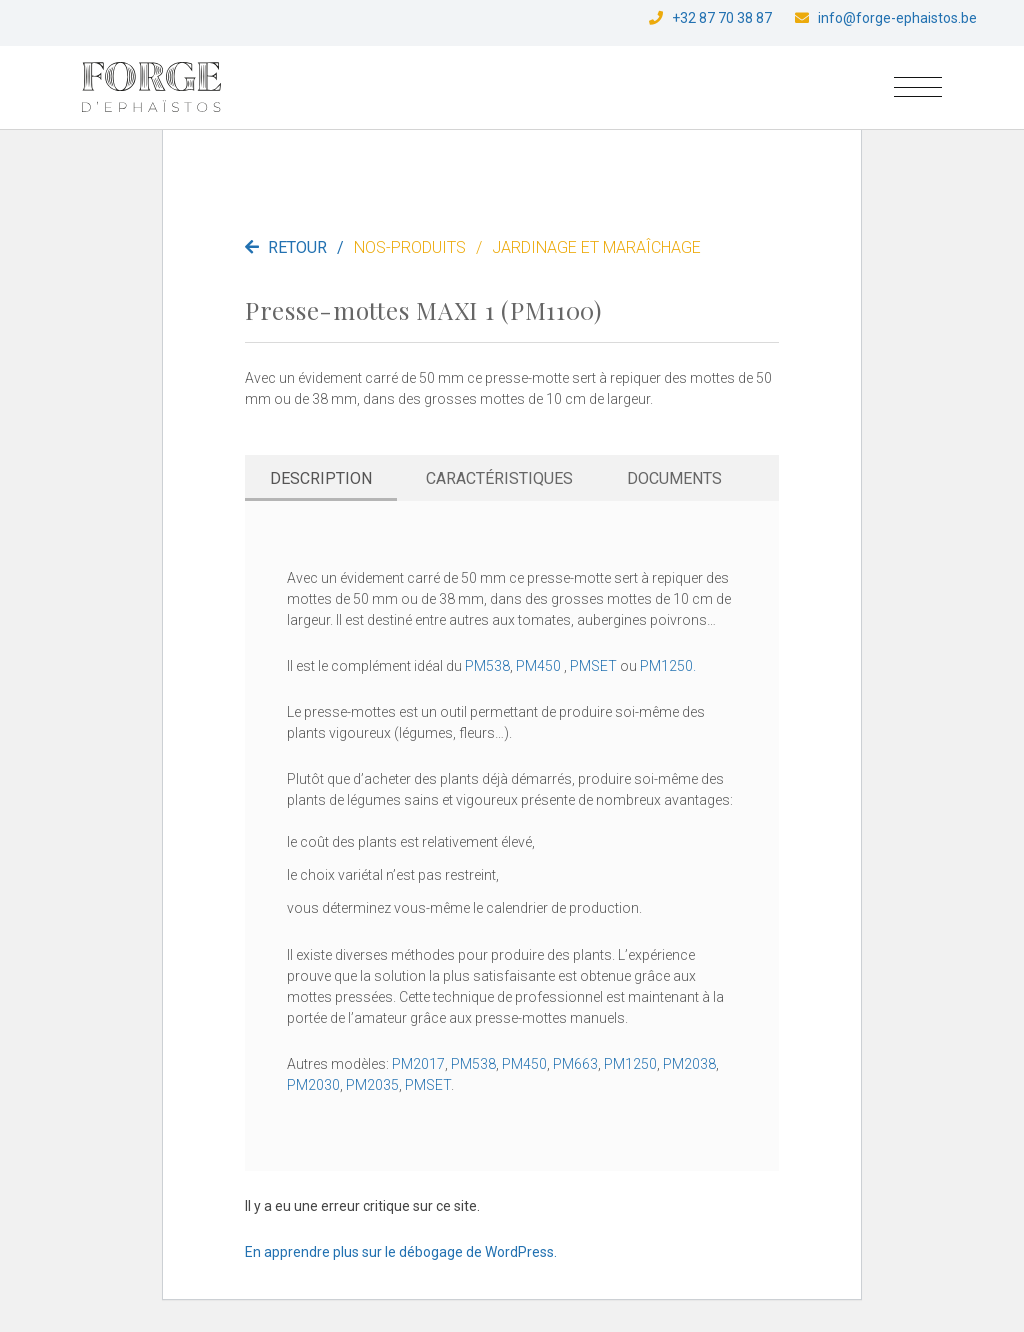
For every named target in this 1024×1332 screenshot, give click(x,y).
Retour (299, 247)
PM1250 (630, 1064)
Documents (674, 478)
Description (321, 478)
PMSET (593, 666)
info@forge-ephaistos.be (897, 18)
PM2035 (372, 1085)
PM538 (487, 666)
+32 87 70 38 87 (722, 18)
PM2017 (418, 1064)
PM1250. (668, 666)
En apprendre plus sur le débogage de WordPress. (401, 1252)
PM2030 (313, 1085)
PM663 (575, 1064)
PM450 (538, 666)
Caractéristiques (499, 478)
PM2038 (689, 1064)
